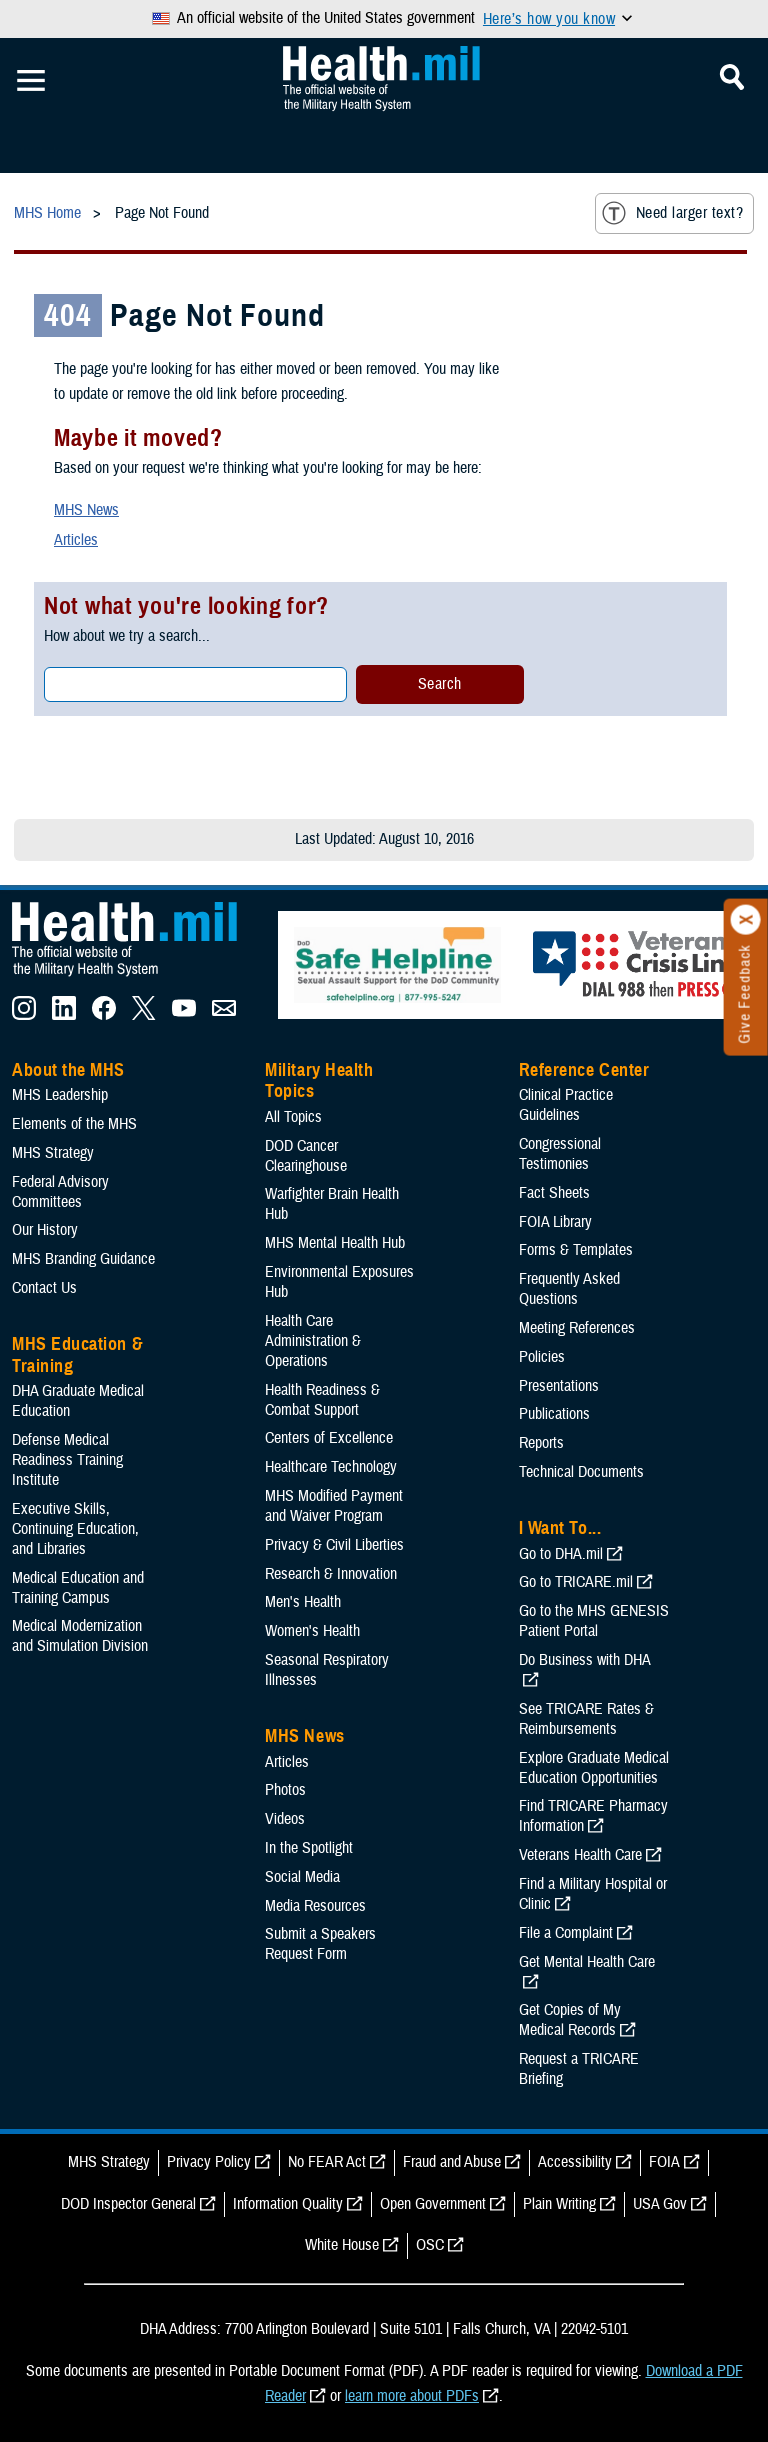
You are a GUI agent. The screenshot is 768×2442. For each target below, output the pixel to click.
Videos (285, 1819)
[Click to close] (746, 920)
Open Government (433, 2204)
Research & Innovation (331, 1574)
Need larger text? (672, 213)
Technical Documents (581, 1472)
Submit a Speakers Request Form (320, 1944)
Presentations (559, 1386)
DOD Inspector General (128, 2204)
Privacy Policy (209, 2162)
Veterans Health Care (580, 1855)
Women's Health (312, 1631)
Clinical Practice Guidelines (566, 1105)
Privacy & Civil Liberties (334, 1545)
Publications (554, 1414)
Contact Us (44, 1288)
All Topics (293, 1117)
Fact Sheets (554, 1193)
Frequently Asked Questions (569, 1289)
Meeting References (577, 1328)
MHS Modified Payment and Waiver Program (334, 1506)
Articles (76, 540)
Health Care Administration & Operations (313, 1341)
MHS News (86, 510)
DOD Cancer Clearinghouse (306, 1156)
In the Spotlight (309, 1848)
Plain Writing (559, 2204)
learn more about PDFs (412, 2396)
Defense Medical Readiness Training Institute (67, 1460)
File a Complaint (566, 1933)
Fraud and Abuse (452, 2162)
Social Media (302, 1877)
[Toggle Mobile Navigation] (31, 81)
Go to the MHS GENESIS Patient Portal (594, 1621)
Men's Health (303, 1602)
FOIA (664, 2162)
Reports (541, 1443)
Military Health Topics (319, 1081)
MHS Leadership (60, 1095)
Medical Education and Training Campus (78, 1588)
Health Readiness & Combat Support (322, 1400)
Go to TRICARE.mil (576, 1582)
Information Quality (288, 2204)
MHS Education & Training (77, 1355)
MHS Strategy (53, 1153)
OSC (430, 2245)
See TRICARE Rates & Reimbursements (586, 1719)
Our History (45, 1230)
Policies (542, 1357)
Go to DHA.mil (561, 1554)
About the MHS (68, 1070)
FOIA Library (555, 1222)
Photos (285, 1790)
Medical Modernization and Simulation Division (80, 1636)
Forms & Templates (576, 1250)
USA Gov (660, 2204)
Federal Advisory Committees (60, 1192)
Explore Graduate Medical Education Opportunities (594, 1768)
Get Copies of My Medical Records (570, 2020)
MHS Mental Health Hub (335, 1243)
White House (342, 2245)
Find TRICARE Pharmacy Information (593, 1816)
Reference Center (584, 1070)
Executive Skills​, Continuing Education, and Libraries (75, 1529)
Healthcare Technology (331, 1467)
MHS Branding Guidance (83, 1259)
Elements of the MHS (74, 1124)
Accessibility (575, 2162)
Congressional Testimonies (560, 1154)
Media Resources (315, 1906)
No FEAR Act (327, 2162)
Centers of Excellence (329, 1438)
